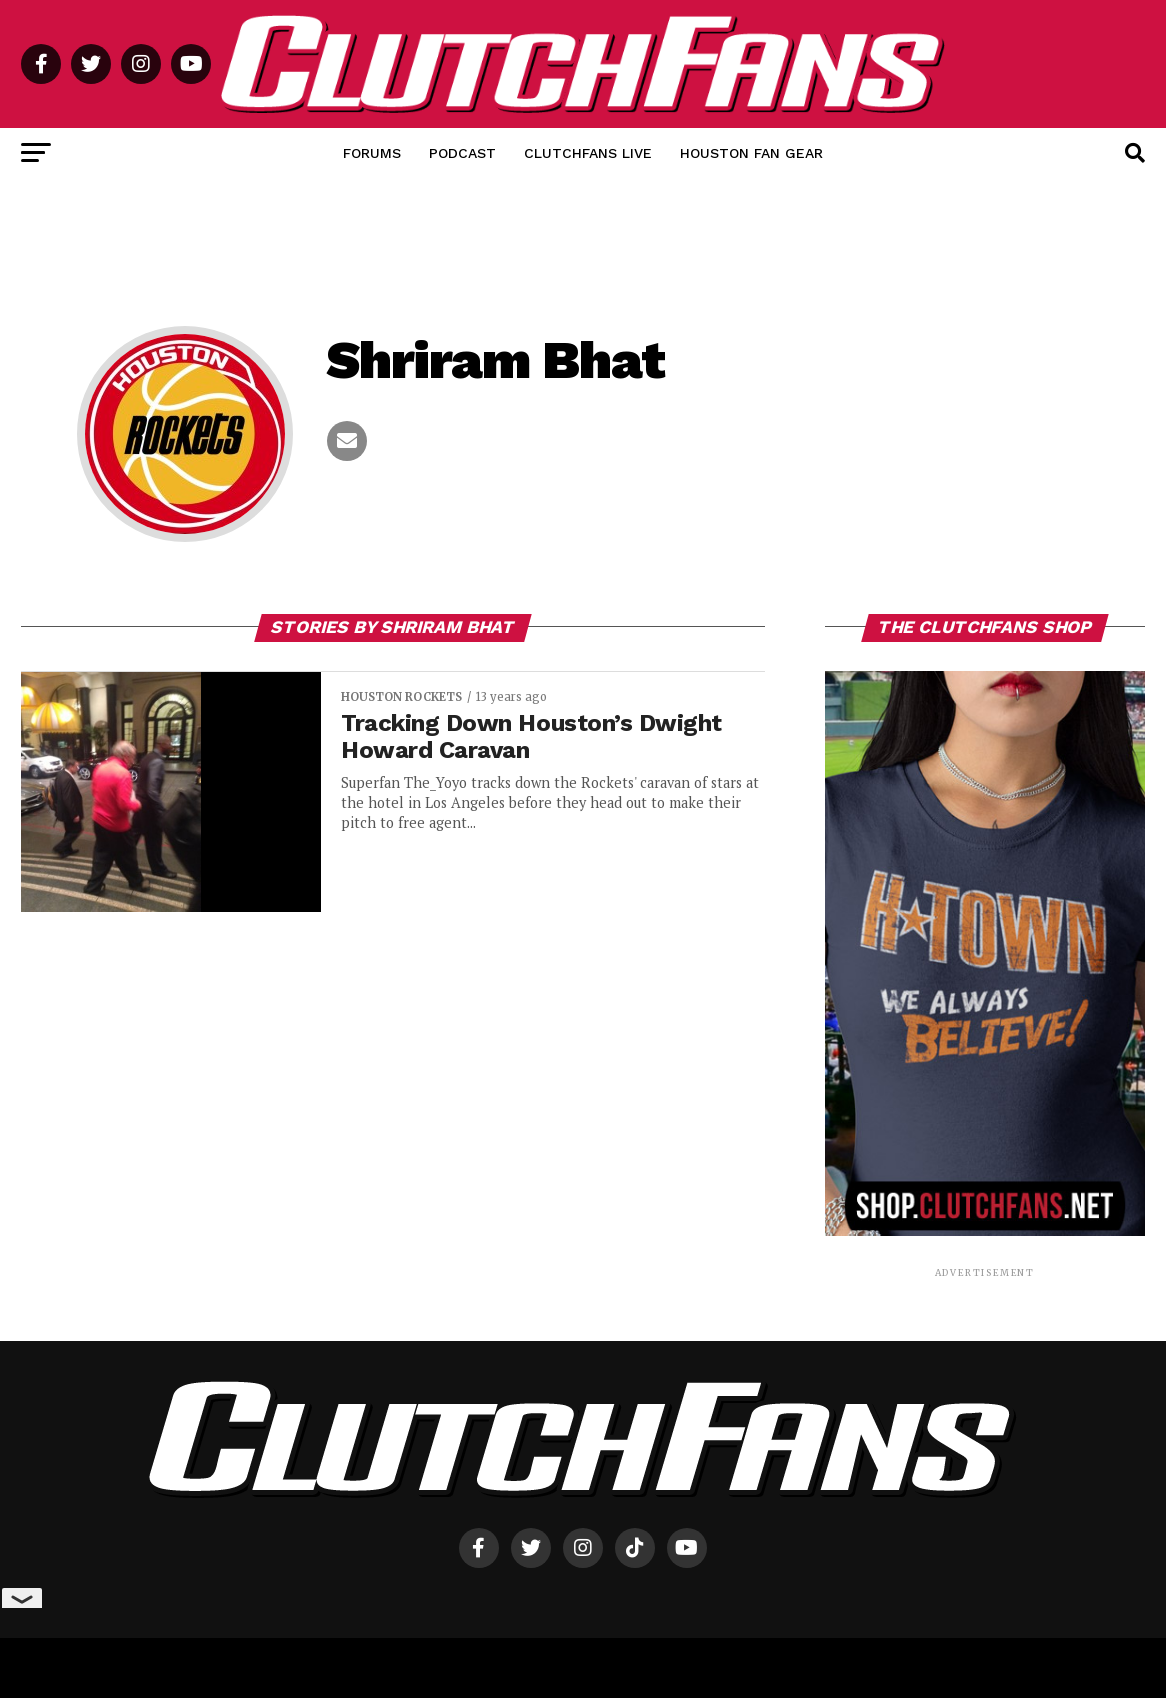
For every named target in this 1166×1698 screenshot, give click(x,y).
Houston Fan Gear (751, 153)
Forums (372, 153)
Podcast (462, 153)
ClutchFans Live (588, 153)
